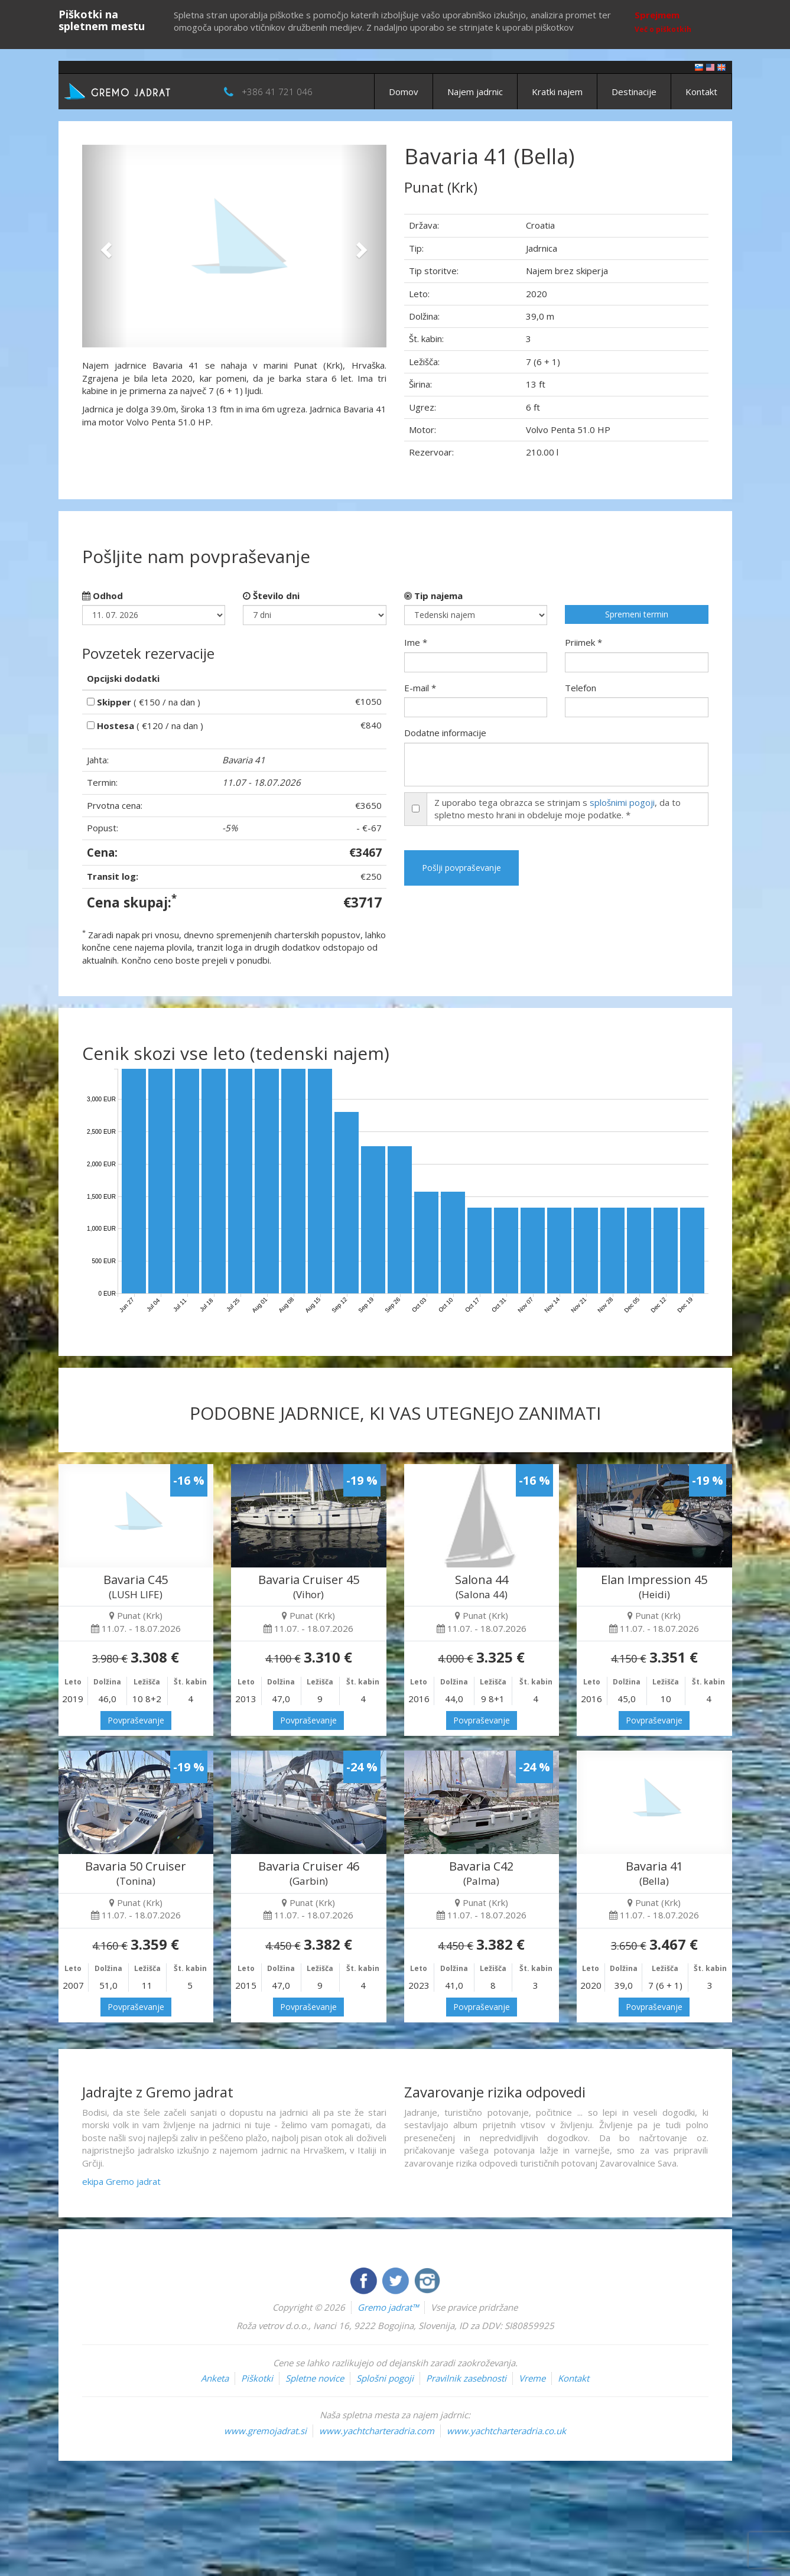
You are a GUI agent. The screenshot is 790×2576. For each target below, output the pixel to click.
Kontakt (701, 91)
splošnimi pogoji (622, 802)
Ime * (415, 642)
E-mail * (420, 688)
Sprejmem (657, 15)
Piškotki (257, 2378)
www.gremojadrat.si (265, 2431)
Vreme (532, 2378)
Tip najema (433, 595)
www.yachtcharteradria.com (376, 2431)
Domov (403, 91)
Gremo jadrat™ (387, 2307)
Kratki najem (557, 91)
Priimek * (583, 642)
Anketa (215, 2378)
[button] (105, 246)
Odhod (102, 595)
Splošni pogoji (385, 2378)
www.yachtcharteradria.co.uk (506, 2431)
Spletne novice (314, 2378)
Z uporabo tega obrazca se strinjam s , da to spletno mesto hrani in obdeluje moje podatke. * (557, 808)
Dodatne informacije (445, 733)
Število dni (271, 595)
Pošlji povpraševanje (461, 867)
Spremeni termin (636, 614)
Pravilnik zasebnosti (466, 2378)
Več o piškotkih (663, 29)
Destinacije (634, 91)
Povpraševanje (136, 1720)
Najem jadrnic (475, 91)
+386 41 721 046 (277, 91)
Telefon (580, 688)
